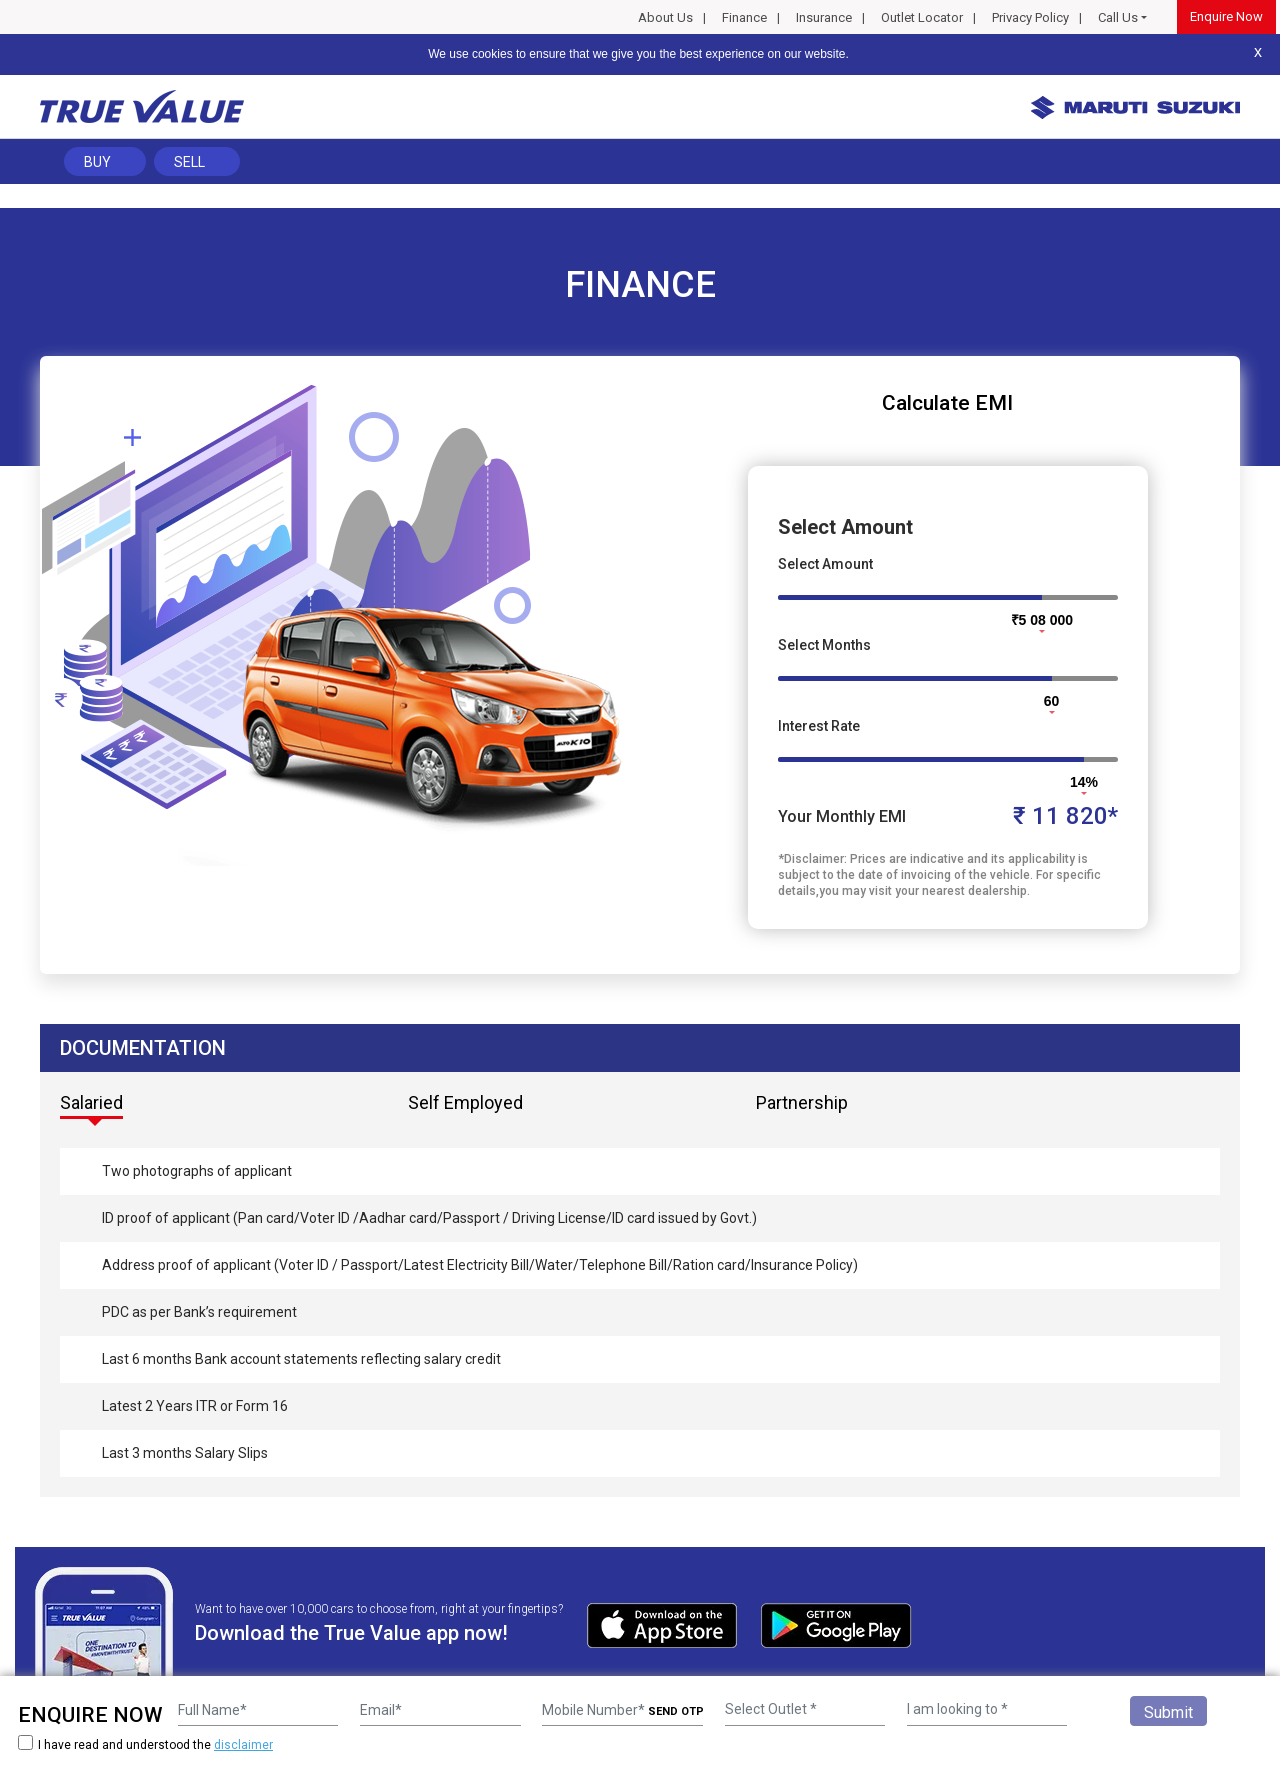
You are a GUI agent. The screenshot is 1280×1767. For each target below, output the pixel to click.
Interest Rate (819, 726)
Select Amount (825, 564)
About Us (665, 17)
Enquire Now (1226, 16)
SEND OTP (676, 1711)
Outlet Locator (922, 17)
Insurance (824, 17)
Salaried (91, 1102)
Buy (97, 162)
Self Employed (465, 1102)
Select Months (824, 645)
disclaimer (243, 1745)
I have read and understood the (145, 1744)
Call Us (1118, 17)
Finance (744, 17)
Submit (1168, 1712)
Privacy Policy (1030, 17)
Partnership (802, 1102)
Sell (189, 162)
